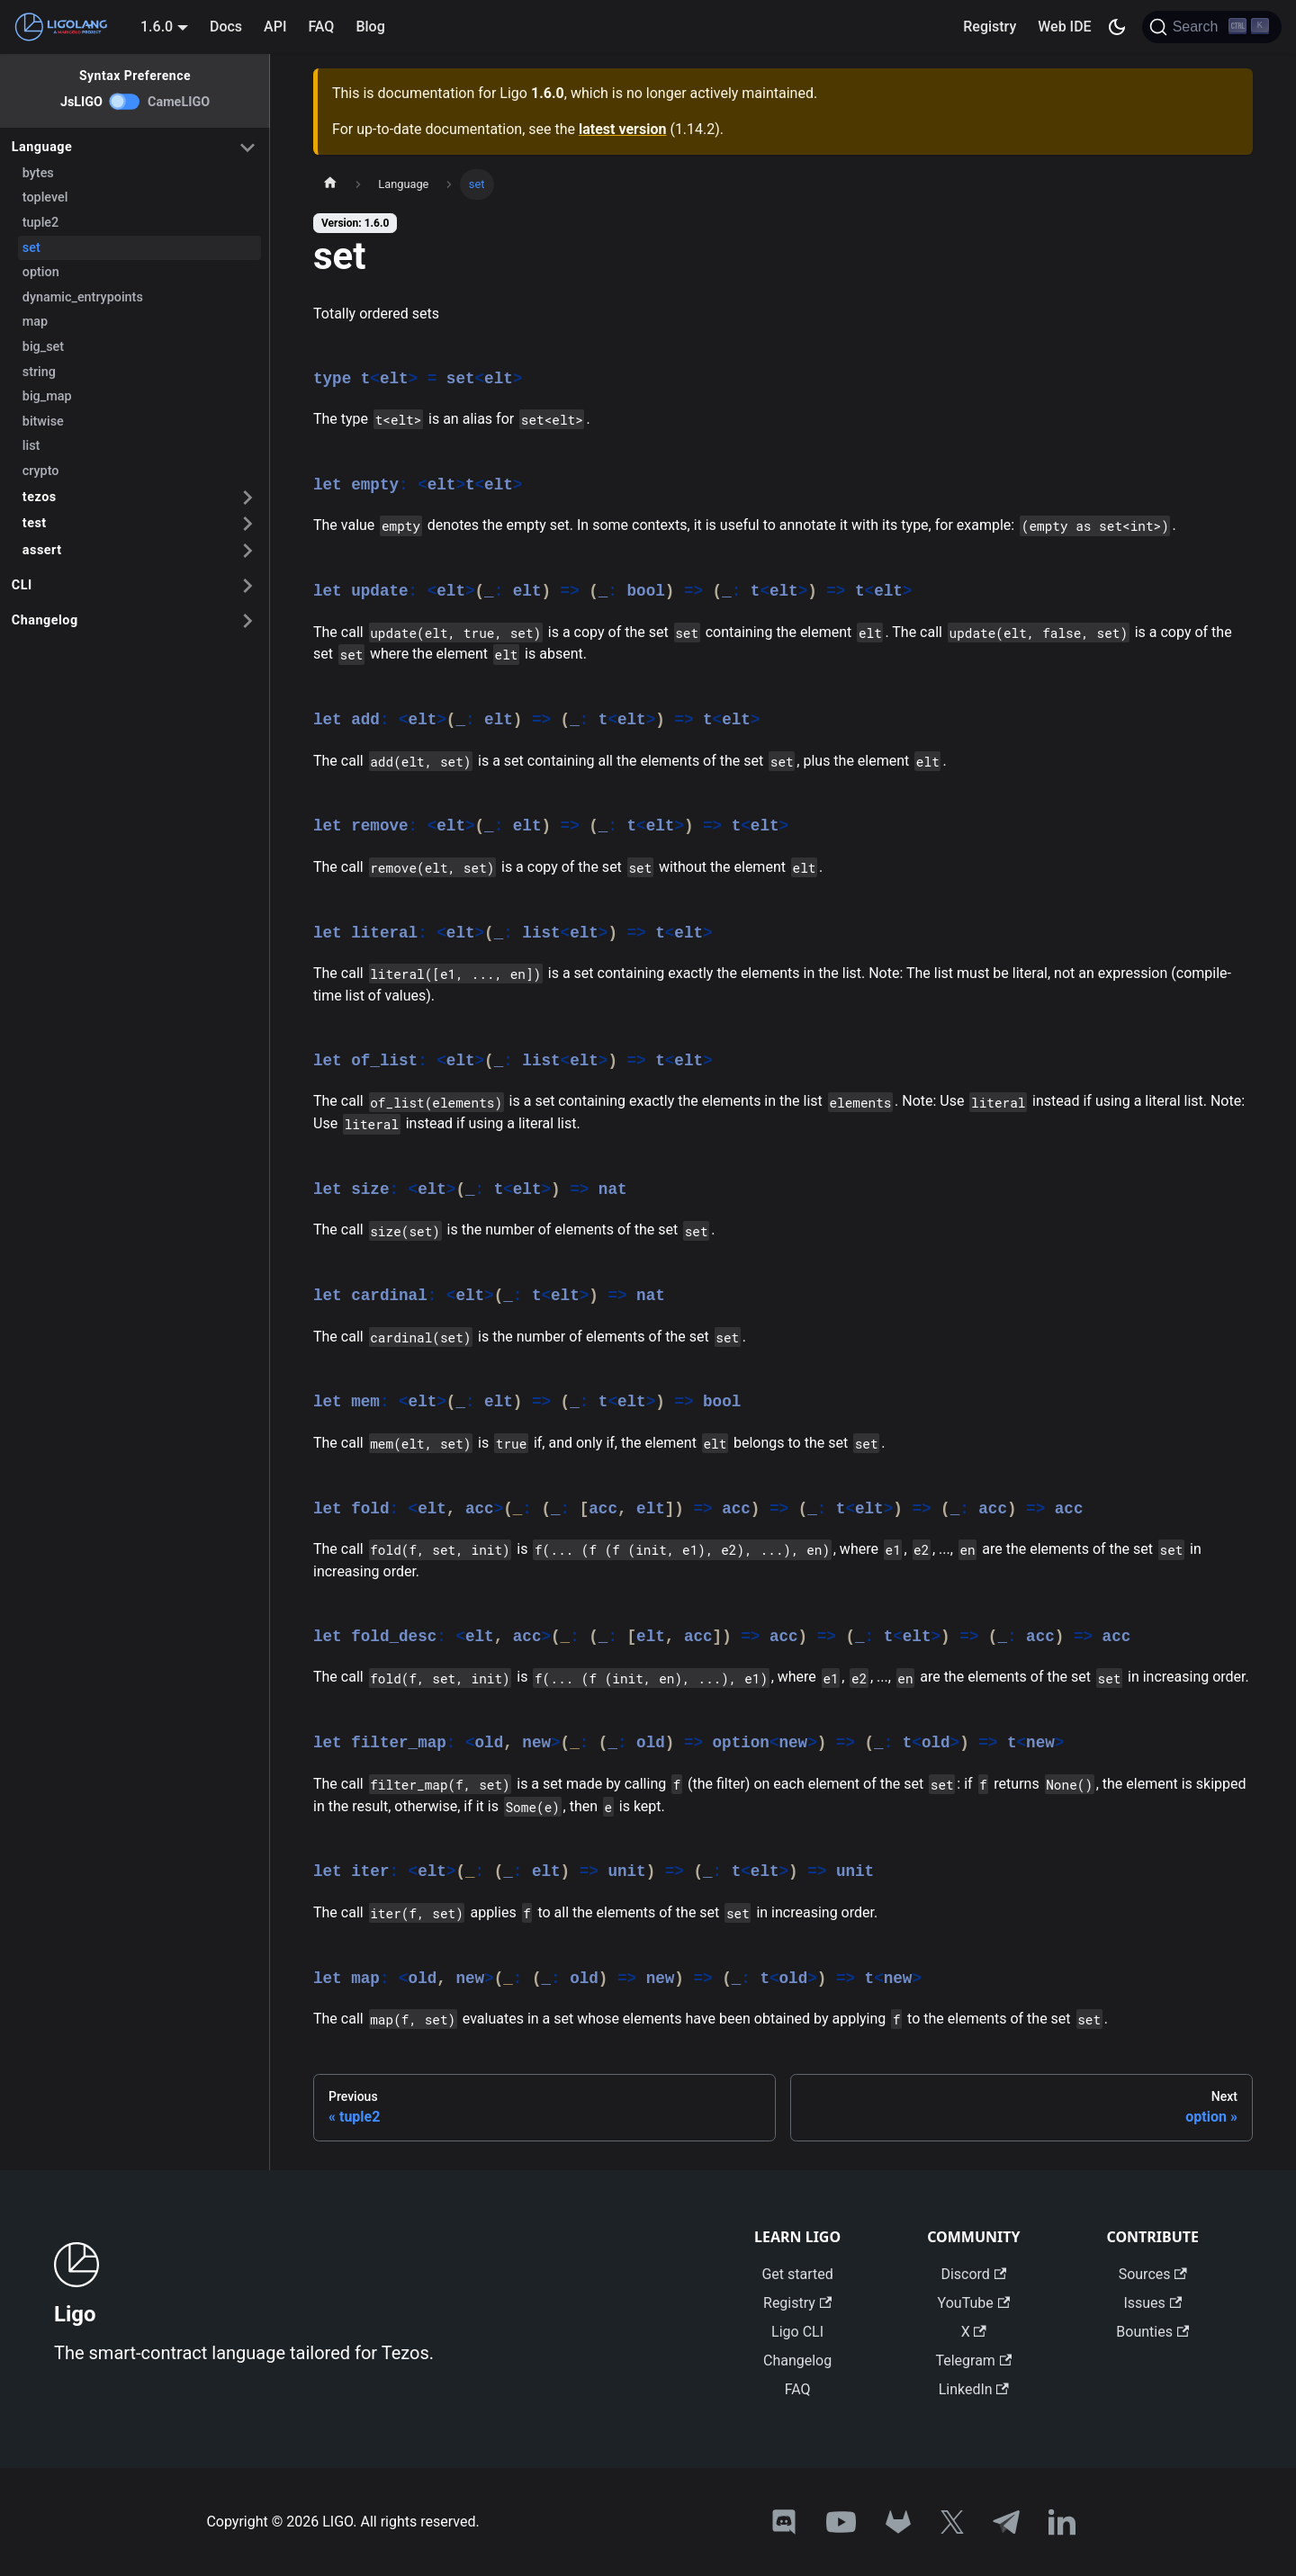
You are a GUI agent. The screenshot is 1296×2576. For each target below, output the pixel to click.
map (35, 321)
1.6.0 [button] (156, 26)
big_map (47, 396)
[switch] (125, 102)
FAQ (321, 26)
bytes (38, 173)
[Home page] (330, 184)
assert (42, 550)
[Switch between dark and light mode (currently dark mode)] (1116, 27)
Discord (973, 2274)
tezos (39, 497)
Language (42, 147)
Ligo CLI (797, 2331)
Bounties (1152, 2331)
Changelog (45, 620)
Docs (226, 26)
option (40, 272)
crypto (40, 471)
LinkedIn (974, 2389)
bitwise (43, 421)
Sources (1153, 2274)
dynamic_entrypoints (82, 297)
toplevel (45, 197)
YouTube (974, 2302)
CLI (22, 585)
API (275, 26)
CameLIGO (179, 102)
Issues (1152, 2302)
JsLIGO (81, 102)
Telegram (973, 2360)
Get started (796, 2274)
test (34, 523)
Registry (989, 26)
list (31, 445)
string (39, 372)
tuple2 (40, 222)
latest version (622, 129)
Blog (370, 26)
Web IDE (1064, 26)
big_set (43, 347)
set (31, 248)
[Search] (1212, 27)
